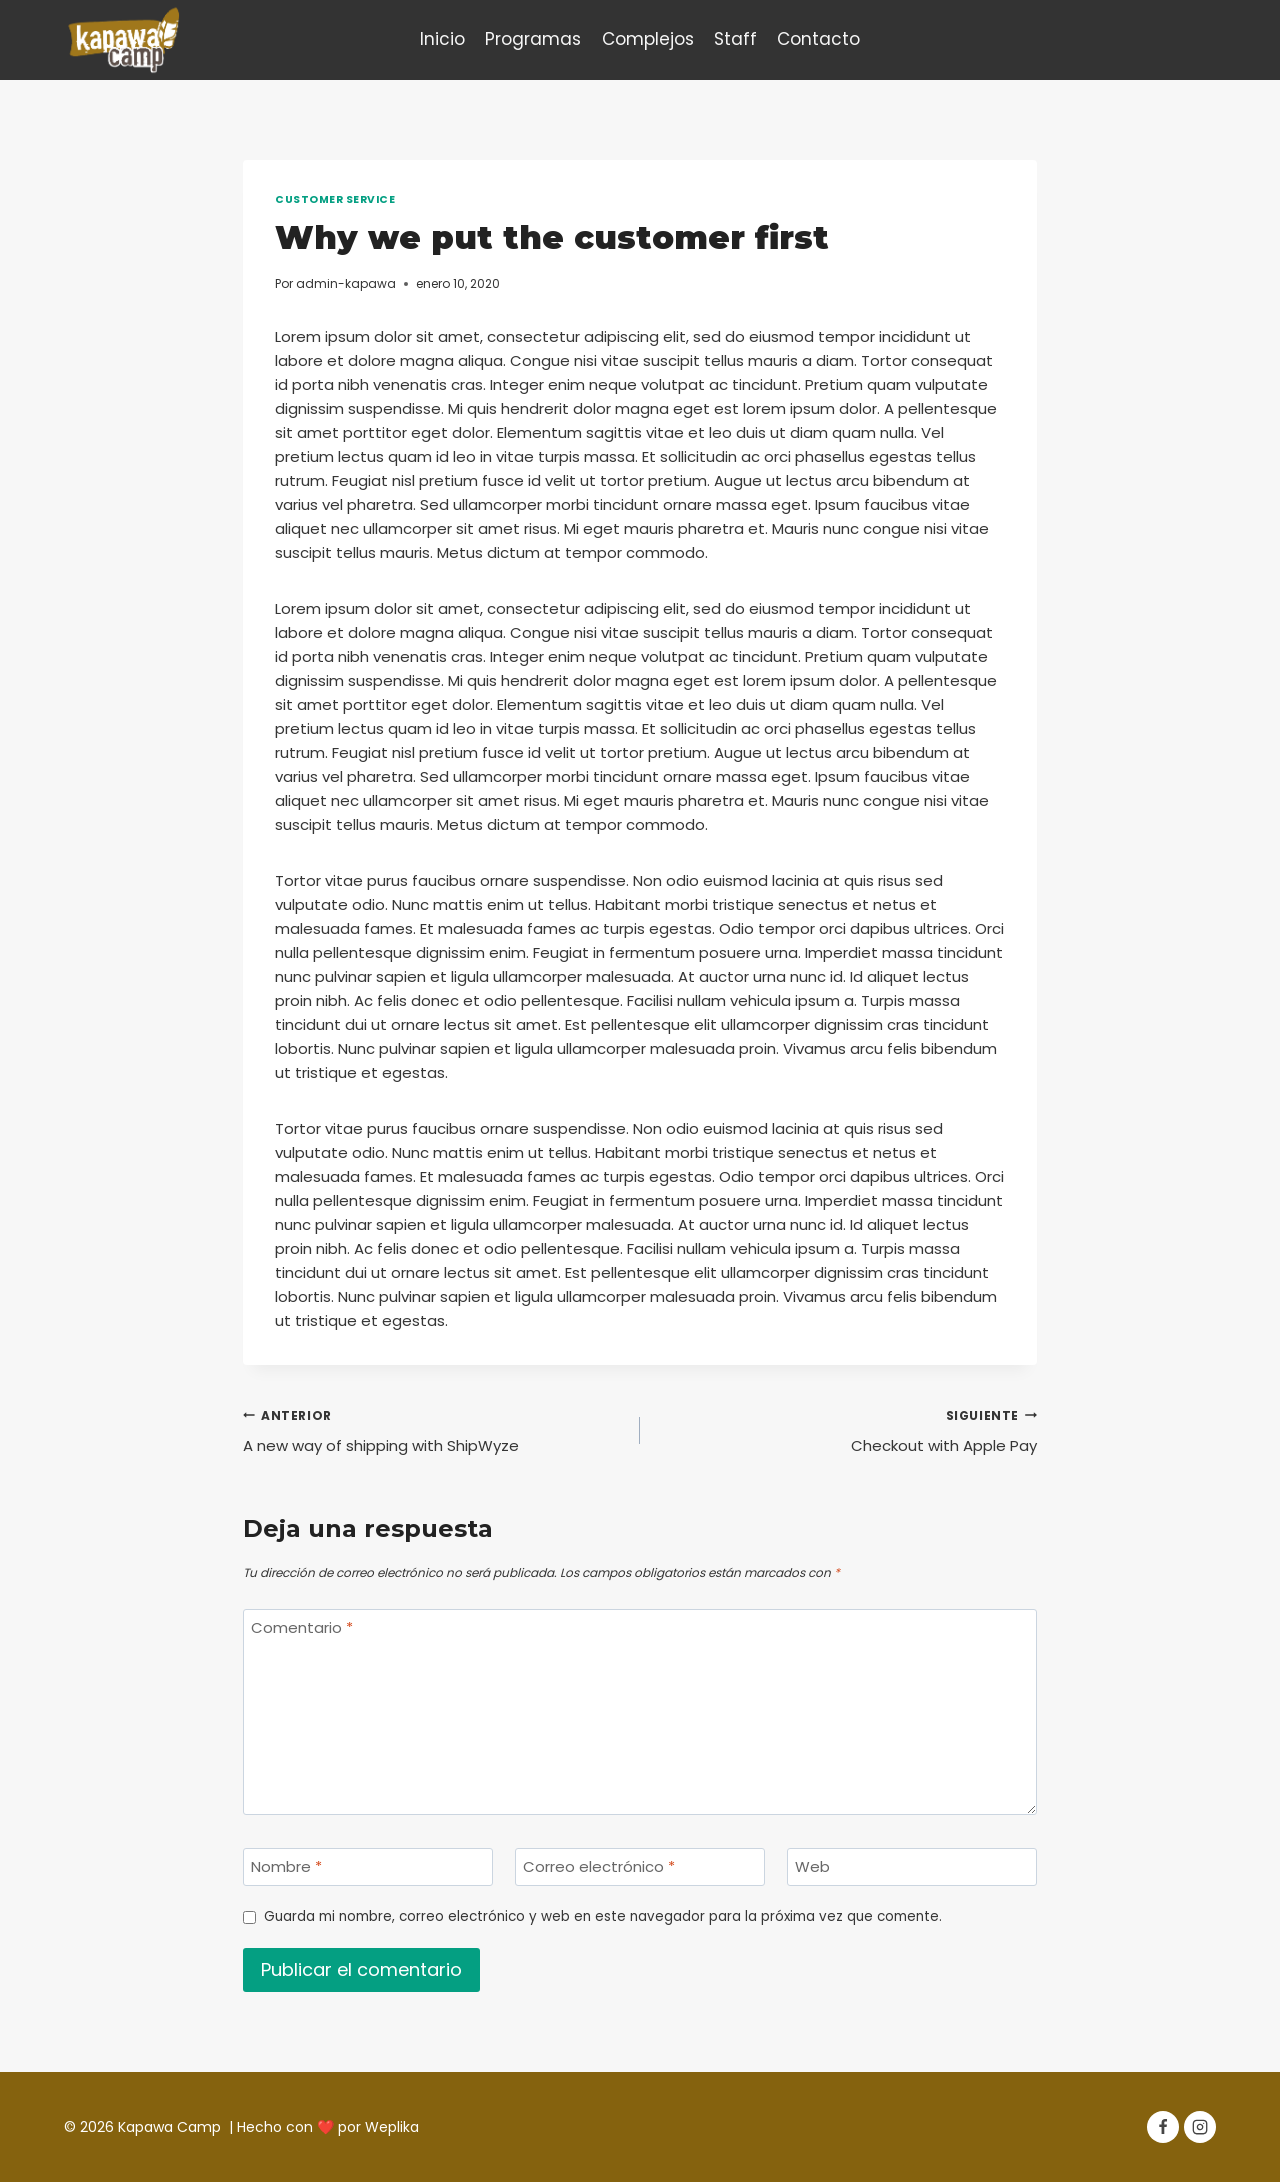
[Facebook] (1163, 2127)
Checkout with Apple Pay (846, 1430)
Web (812, 1868)
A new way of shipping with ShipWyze (434, 1430)
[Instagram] (1200, 2127)
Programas (533, 39)
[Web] (912, 1867)
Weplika (392, 2127)
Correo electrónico (599, 1868)
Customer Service (335, 199)
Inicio (442, 39)
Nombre (286, 1868)
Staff (735, 39)
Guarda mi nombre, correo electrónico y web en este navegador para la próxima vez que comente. (603, 1917)
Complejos (648, 39)
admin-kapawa (346, 283)
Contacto (818, 39)
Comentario (302, 1629)
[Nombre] (368, 1867)
